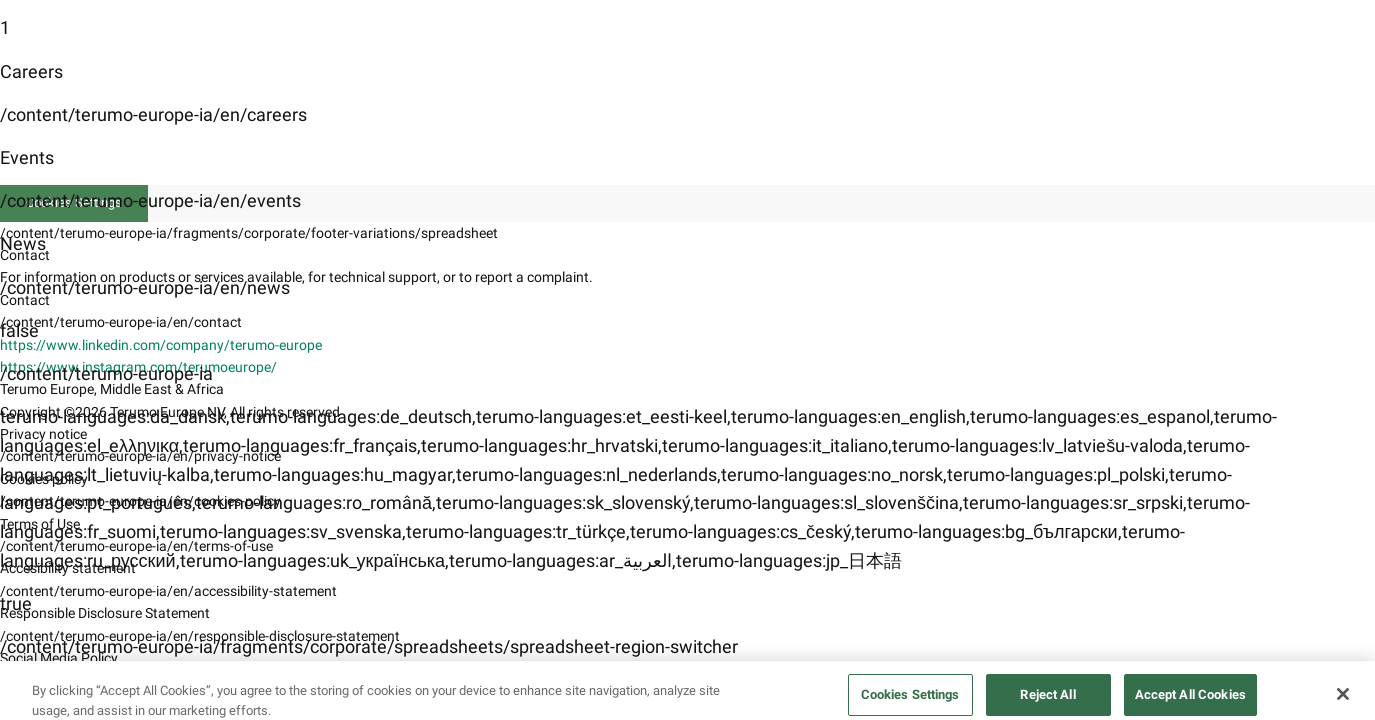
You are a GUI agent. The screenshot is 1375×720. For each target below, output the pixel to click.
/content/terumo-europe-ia (106, 373)
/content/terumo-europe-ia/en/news (145, 287)
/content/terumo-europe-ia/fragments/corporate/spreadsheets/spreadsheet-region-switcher (369, 646)
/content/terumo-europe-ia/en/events (150, 200)
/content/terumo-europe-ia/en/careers (153, 114)
